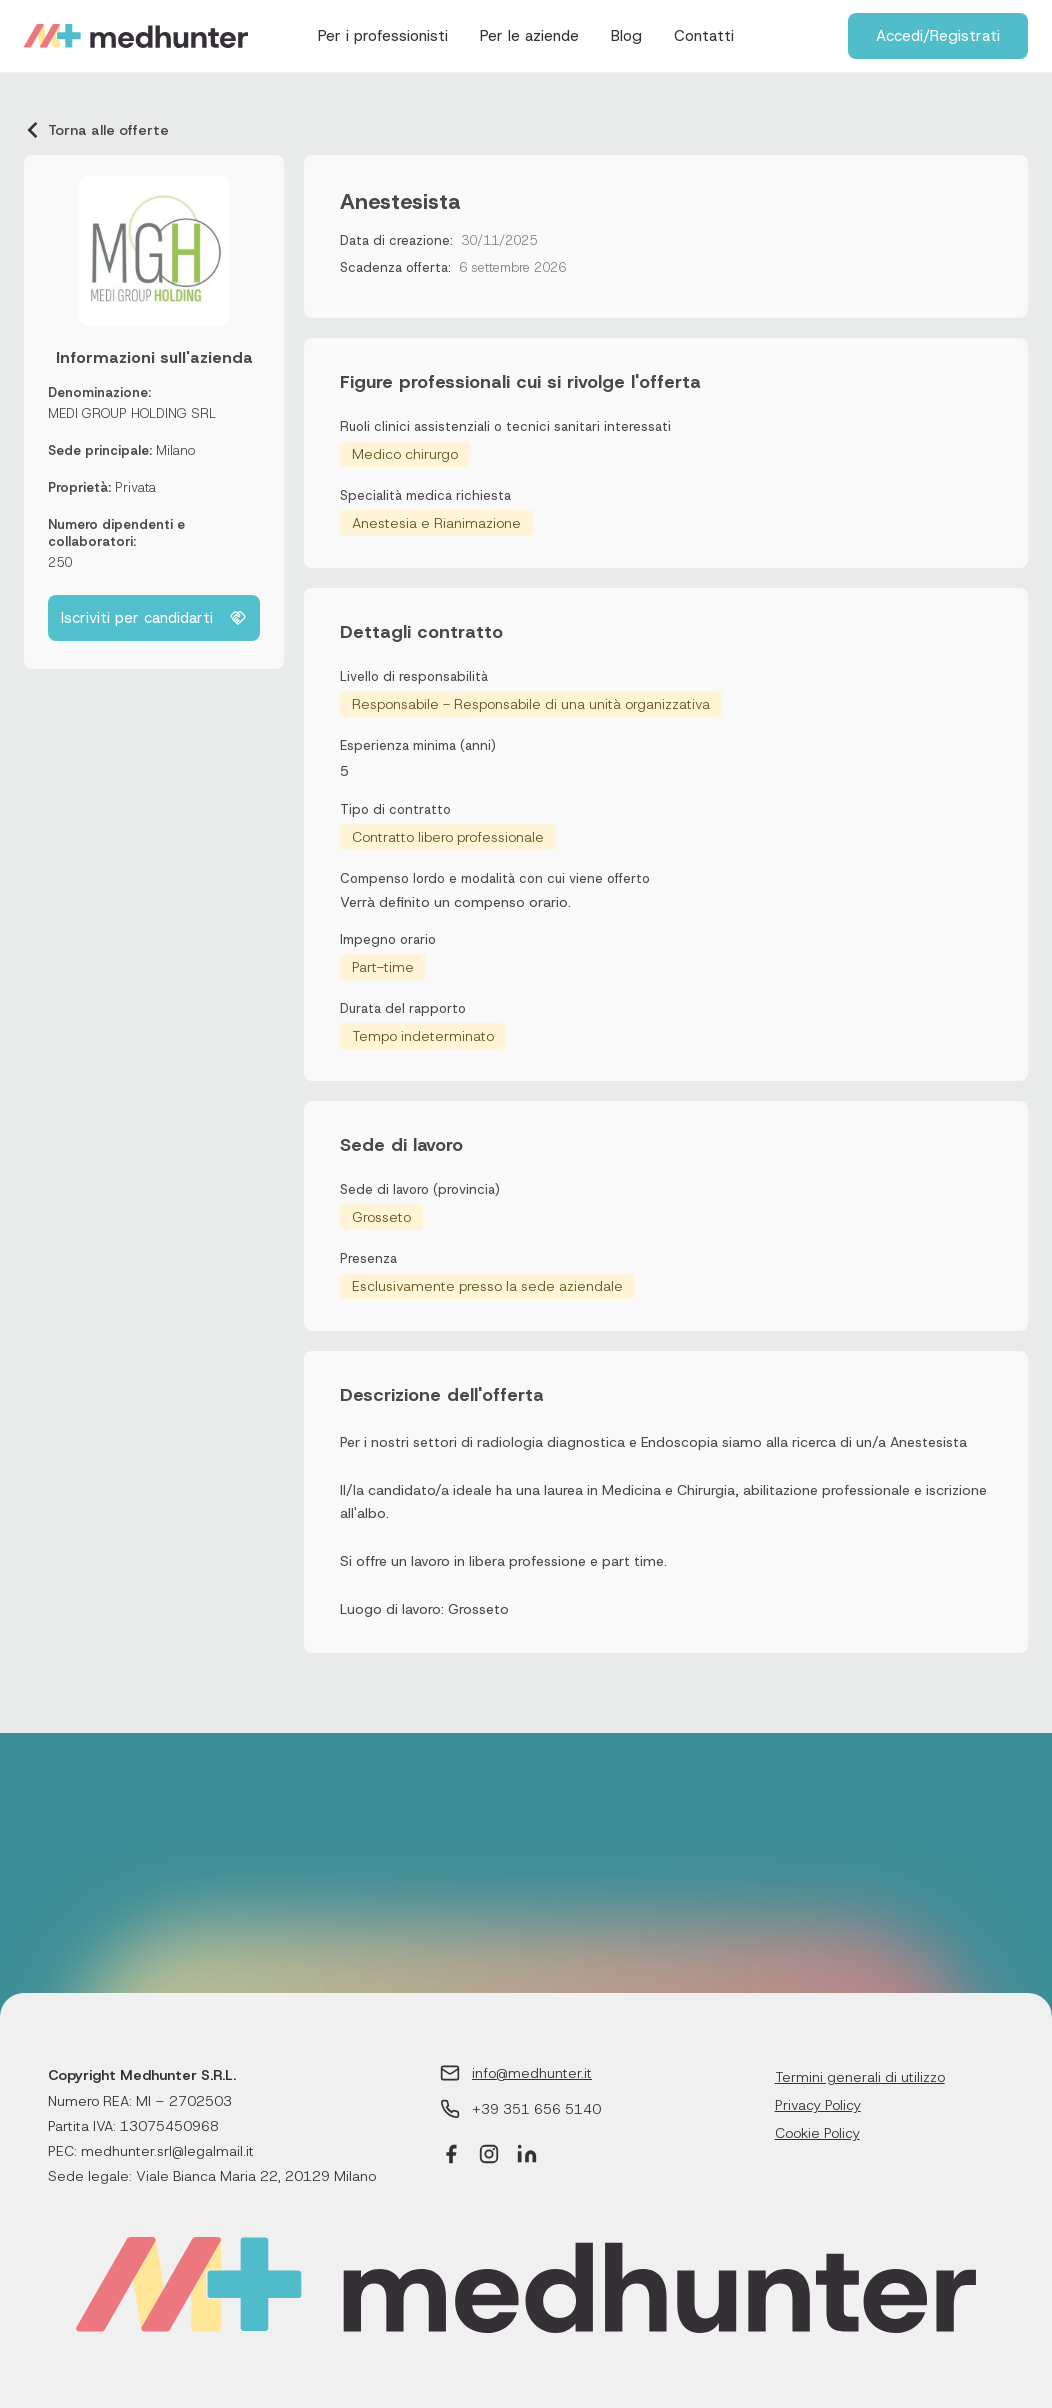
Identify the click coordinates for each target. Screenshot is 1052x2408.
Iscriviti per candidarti (154, 618)
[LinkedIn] (527, 2156)
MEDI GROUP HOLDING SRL (132, 413)
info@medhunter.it (532, 2073)
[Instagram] (489, 2156)
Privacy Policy (818, 2105)
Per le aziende (529, 36)
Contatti (704, 36)
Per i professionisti (383, 36)
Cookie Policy (817, 2133)
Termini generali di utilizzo (860, 2077)
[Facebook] (451, 2156)
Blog (626, 36)
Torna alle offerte (96, 130)
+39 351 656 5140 (536, 2109)
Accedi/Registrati (938, 36)
